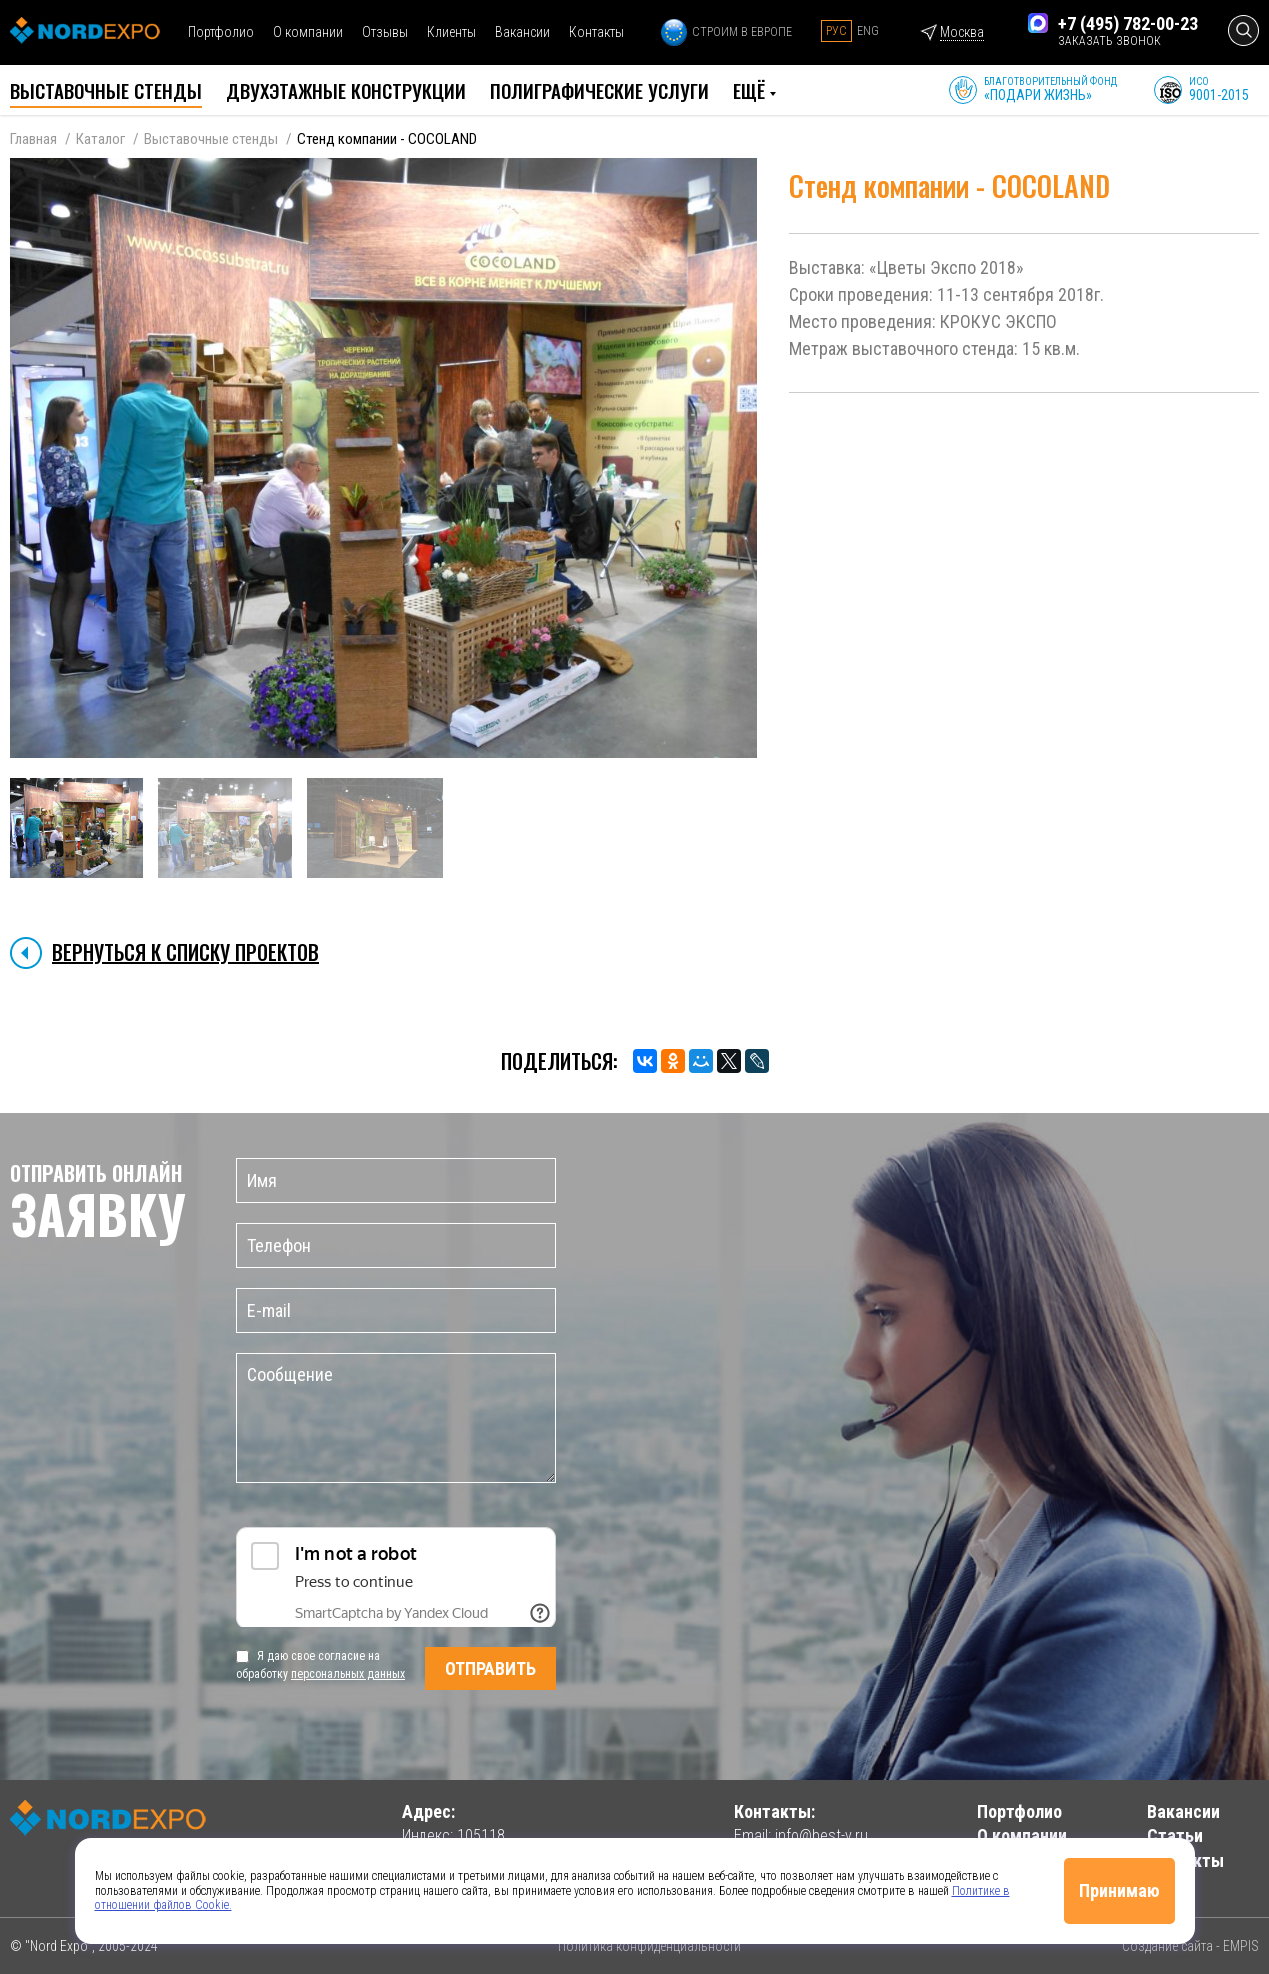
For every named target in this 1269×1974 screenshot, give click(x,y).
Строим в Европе (726, 32)
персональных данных (348, 1674)
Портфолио (221, 32)
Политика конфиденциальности (649, 1946)
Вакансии (522, 32)
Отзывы (385, 32)
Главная (33, 139)
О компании (308, 32)
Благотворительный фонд (1050, 89)
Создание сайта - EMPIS (1190, 1946)
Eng (868, 31)
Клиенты (451, 32)
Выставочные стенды (211, 139)
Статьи (1175, 1835)
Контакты (596, 32)
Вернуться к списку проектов (185, 952)
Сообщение (396, 1418)
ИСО (1219, 89)
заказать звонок (1109, 41)
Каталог (100, 139)
